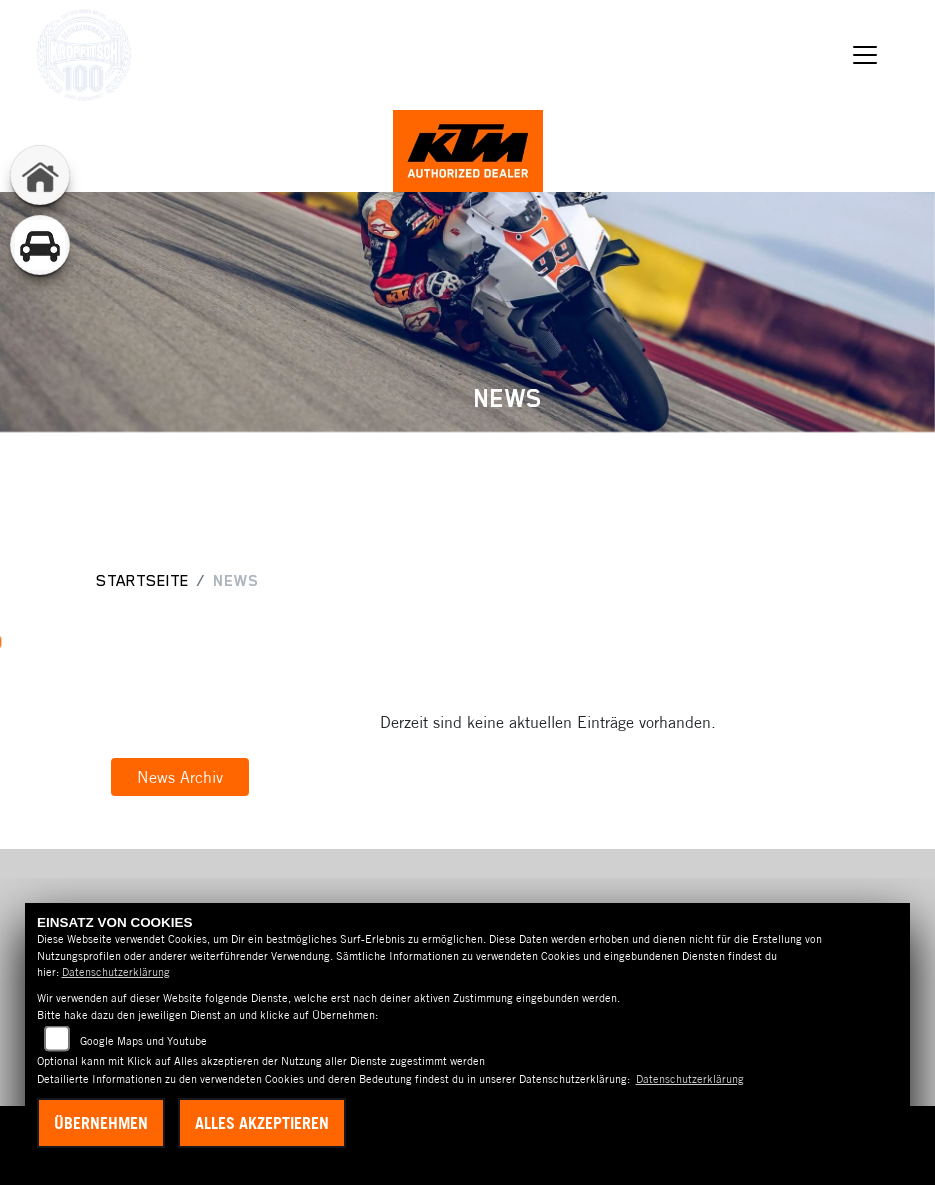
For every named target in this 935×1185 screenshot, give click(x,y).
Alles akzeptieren (262, 1123)
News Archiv (180, 777)
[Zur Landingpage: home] (40, 175)
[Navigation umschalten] (865, 55)
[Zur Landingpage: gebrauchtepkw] (40, 245)
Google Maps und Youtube (143, 1041)
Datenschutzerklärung (116, 972)
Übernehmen (101, 1123)
